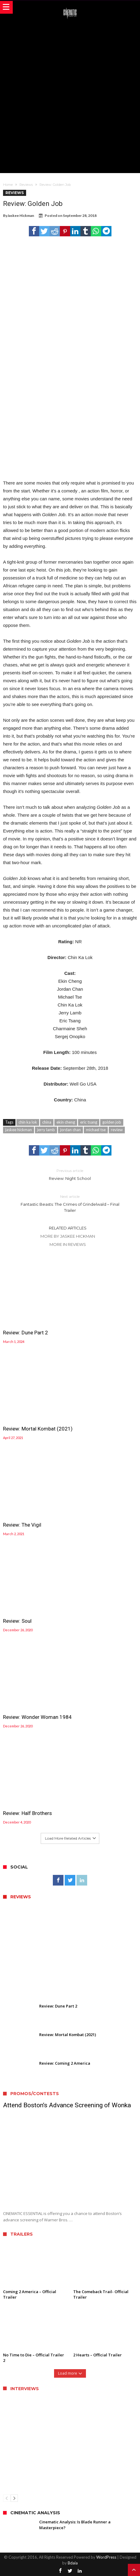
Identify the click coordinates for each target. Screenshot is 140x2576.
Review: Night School (70, 1174)
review (117, 1129)
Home (8, 185)
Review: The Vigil (22, 1525)
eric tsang (88, 1122)
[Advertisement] (70, 95)
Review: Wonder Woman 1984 (37, 1717)
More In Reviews (68, 1244)
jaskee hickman (18, 1129)
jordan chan (70, 1129)
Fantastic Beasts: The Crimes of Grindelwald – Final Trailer (70, 1203)
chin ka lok (28, 1122)
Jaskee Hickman (20, 215)
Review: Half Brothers (27, 1813)
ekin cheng (65, 1122)
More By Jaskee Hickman (67, 1236)
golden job (111, 1122)
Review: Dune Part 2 (25, 1333)
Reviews (26, 185)
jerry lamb (46, 1129)
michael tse (96, 1129)
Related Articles (68, 1227)
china (46, 1122)
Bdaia (73, 2562)
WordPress (106, 2557)
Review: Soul (17, 1621)
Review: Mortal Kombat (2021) (38, 1429)
